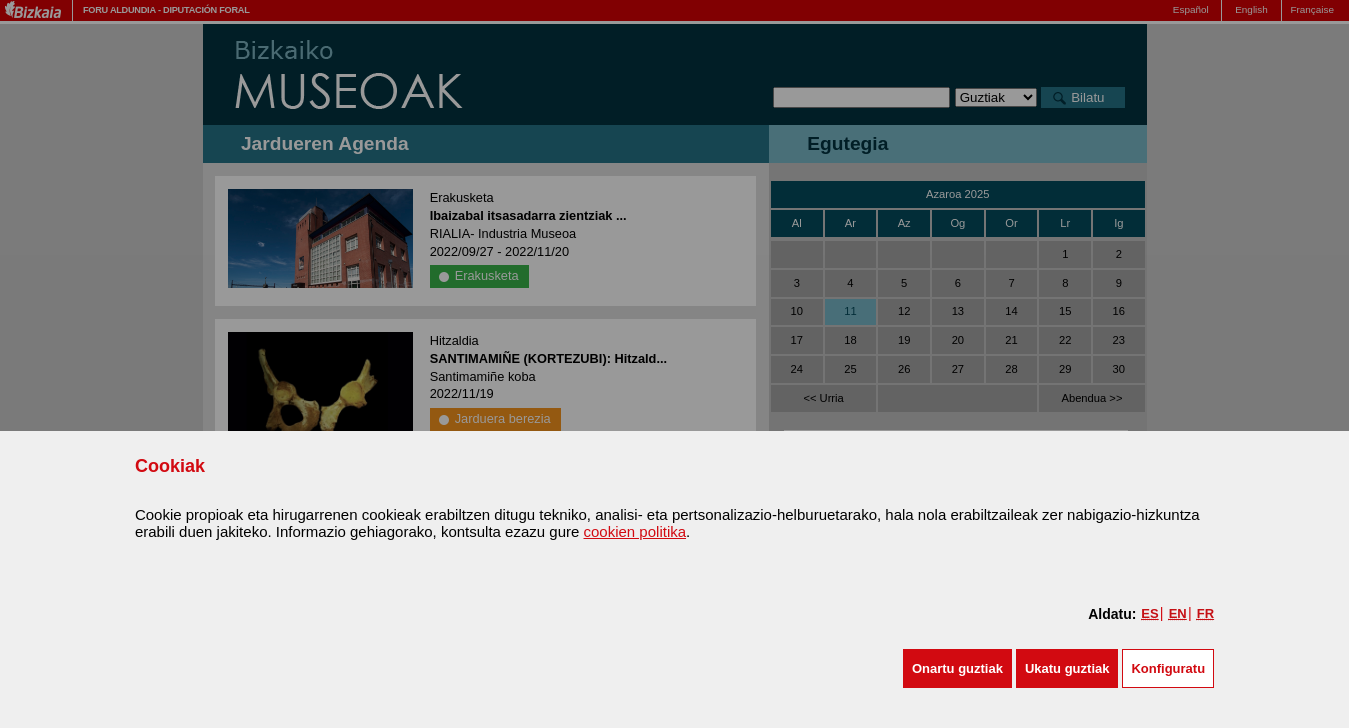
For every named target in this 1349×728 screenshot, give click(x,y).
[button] (957, 668)
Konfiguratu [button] (1168, 668)
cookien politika (635, 531)
